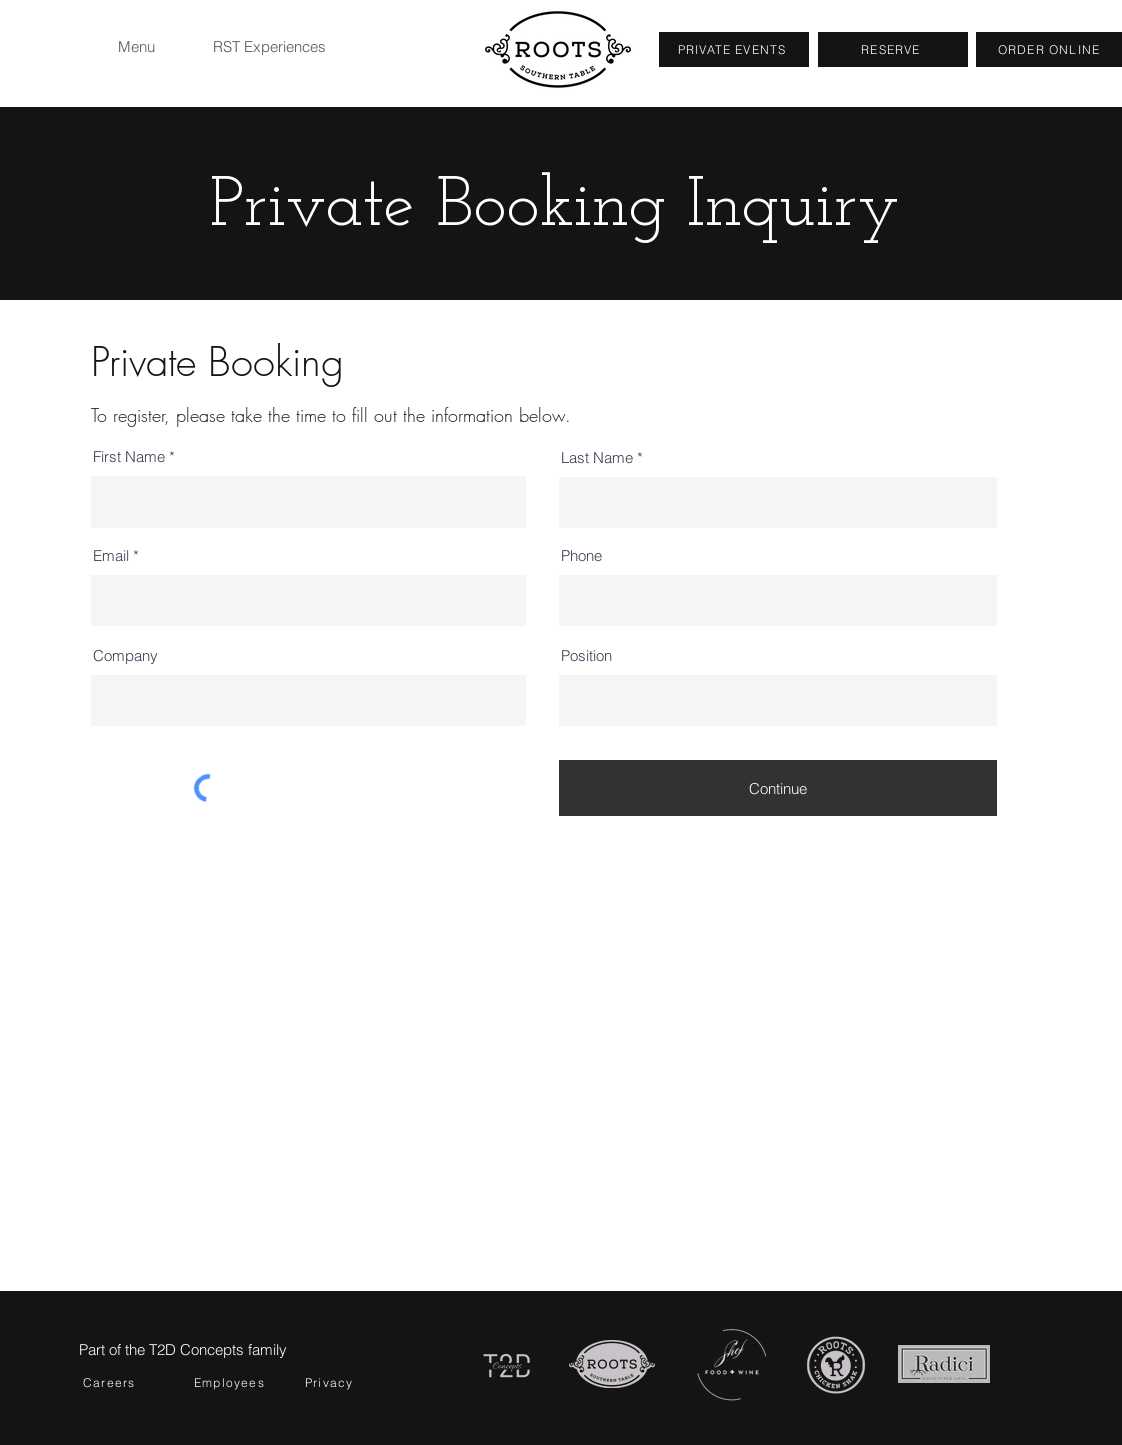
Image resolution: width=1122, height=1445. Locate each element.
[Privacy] (351, 1382)
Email (111, 555)
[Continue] (778, 788)
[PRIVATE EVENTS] (734, 49)
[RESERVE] (893, 49)
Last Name (597, 457)
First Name (129, 456)
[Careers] (129, 1382)
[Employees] (240, 1382)
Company (125, 655)
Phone (581, 555)
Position (586, 655)
